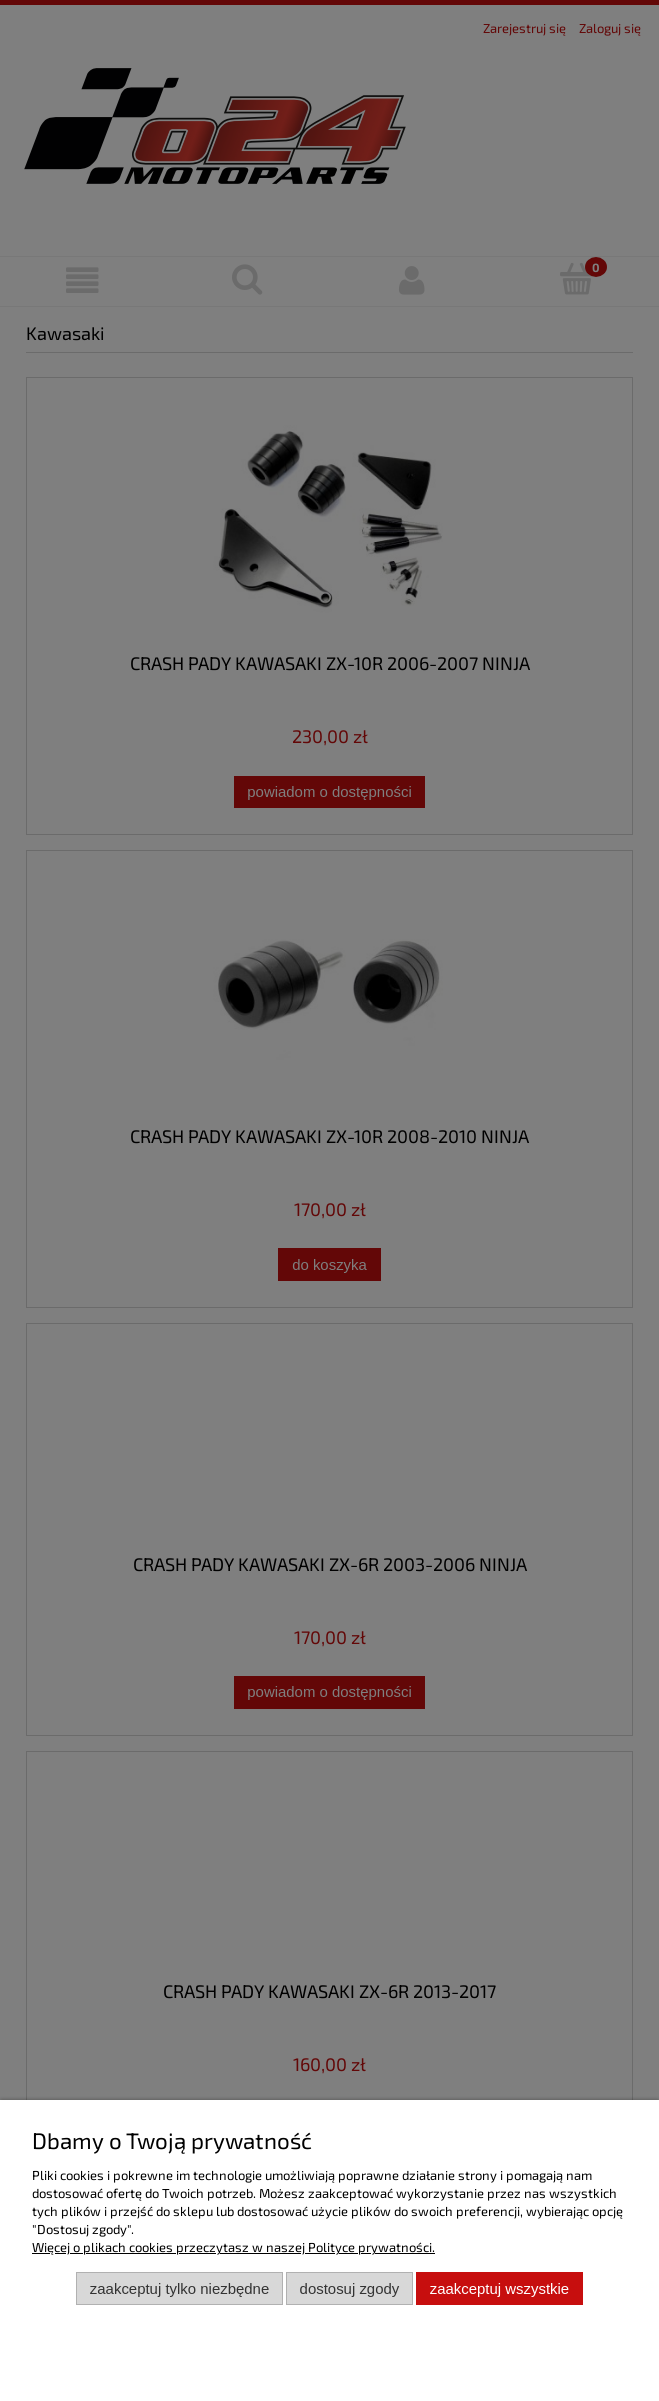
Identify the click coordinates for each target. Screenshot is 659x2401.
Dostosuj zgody (350, 2288)
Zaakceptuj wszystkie (499, 2288)
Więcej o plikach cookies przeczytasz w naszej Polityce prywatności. (233, 2247)
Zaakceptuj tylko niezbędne (179, 2288)
